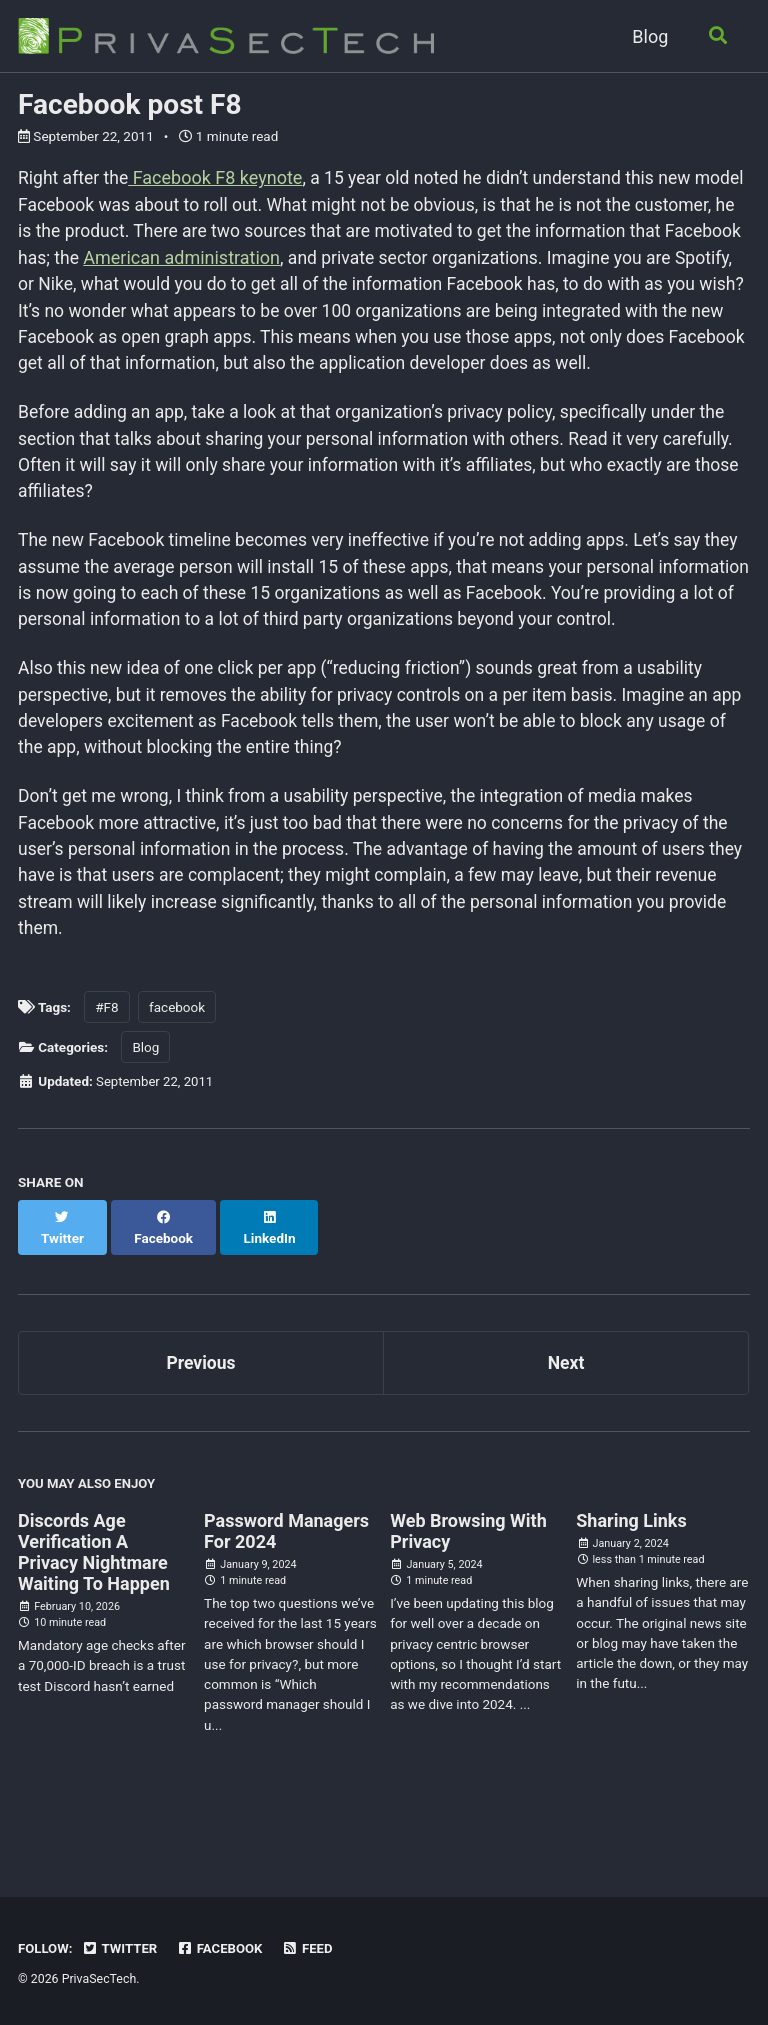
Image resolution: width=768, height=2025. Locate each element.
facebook (177, 1080)
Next (566, 1415)
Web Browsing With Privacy (468, 1586)
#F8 (106, 1080)
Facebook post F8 (130, 104)
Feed (313, 1949)
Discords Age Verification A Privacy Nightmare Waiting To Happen (94, 1607)
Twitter (121, 1949)
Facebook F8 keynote (218, 177)
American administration (302, 258)
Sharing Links (631, 1575)
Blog (648, 36)
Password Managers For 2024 (286, 1586)
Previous (201, 1415)
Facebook (224, 1949)
